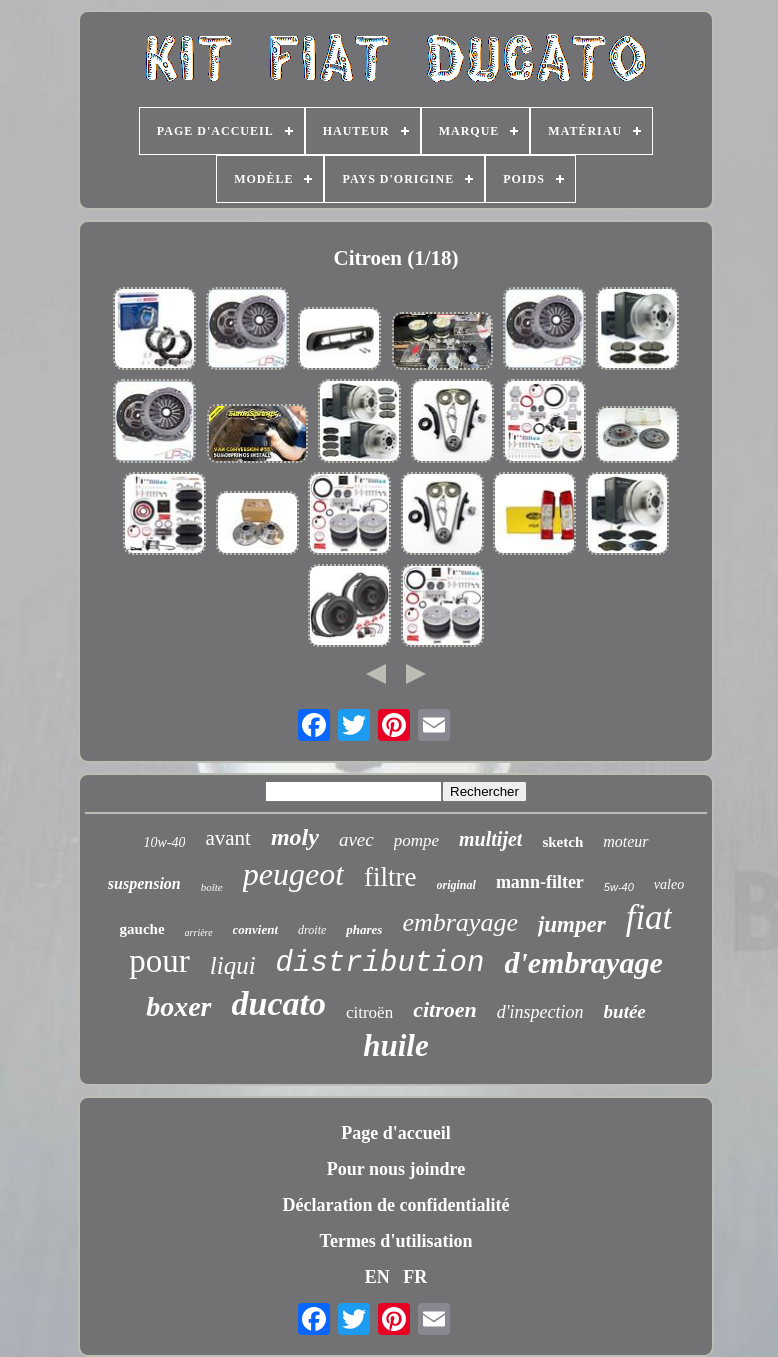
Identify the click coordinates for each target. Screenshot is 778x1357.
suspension (144, 883)
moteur (625, 841)
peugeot (293, 874)
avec (356, 839)
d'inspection (540, 1012)
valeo (669, 884)
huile (395, 1045)
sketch (562, 842)
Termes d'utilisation (396, 1241)
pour (159, 961)
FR (415, 1277)
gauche (142, 929)
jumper (572, 924)
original (456, 885)
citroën (369, 1012)
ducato (279, 1003)
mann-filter (540, 882)
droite (312, 930)
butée (625, 1011)
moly (295, 837)
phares (364, 929)
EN (377, 1277)
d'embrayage (583, 962)
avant (227, 838)
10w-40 (164, 842)
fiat (649, 917)
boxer (178, 1006)
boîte (212, 887)
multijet (490, 839)
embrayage (460, 922)
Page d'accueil (395, 1133)
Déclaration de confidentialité (396, 1205)
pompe (416, 840)
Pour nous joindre (396, 1169)
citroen (445, 1009)
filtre (390, 877)
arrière (199, 932)
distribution (380, 963)
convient (256, 929)
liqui (233, 965)
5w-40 (619, 887)
